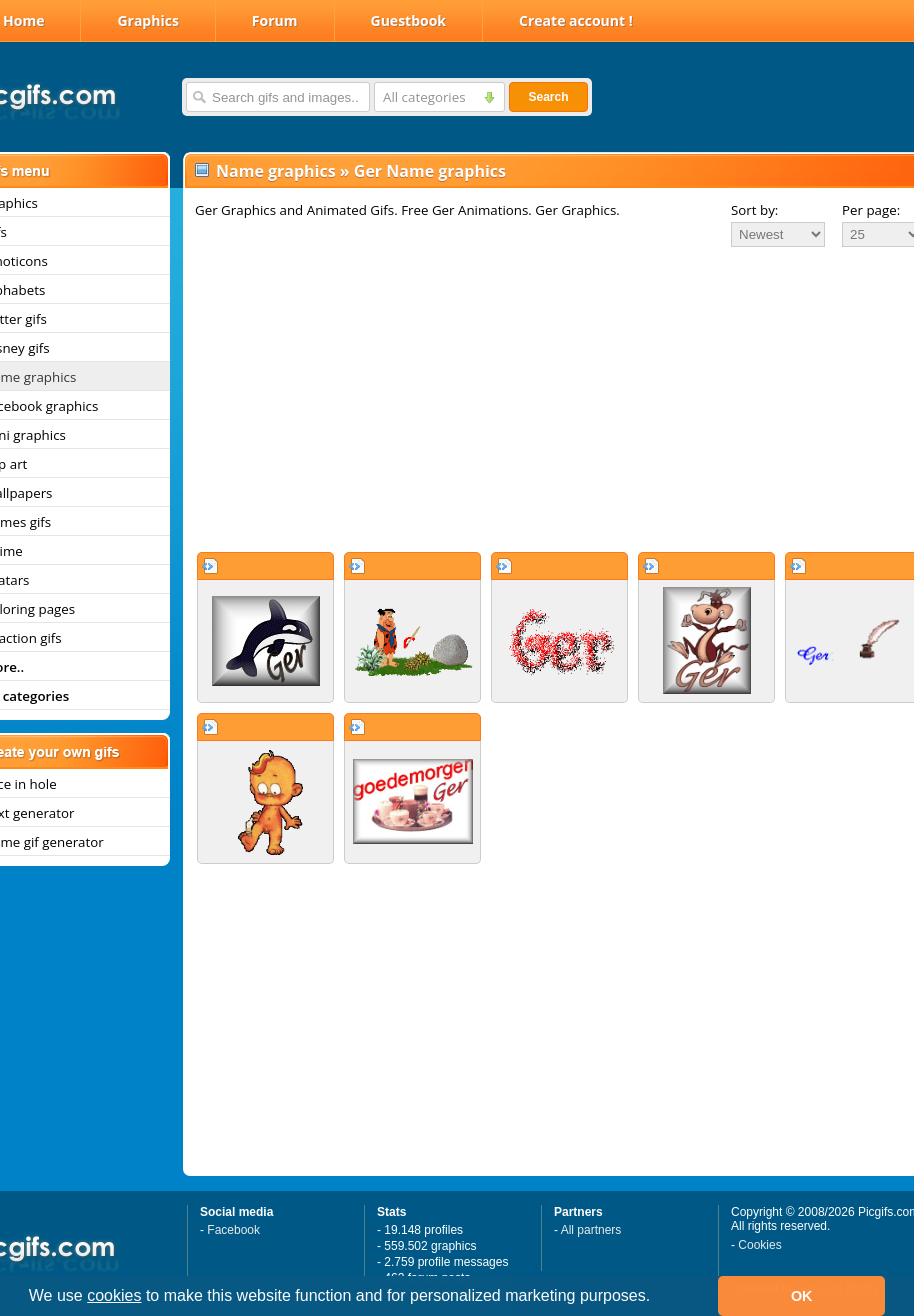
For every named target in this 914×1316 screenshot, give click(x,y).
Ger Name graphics (430, 171)
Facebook (233, 1230)
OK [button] (802, 1296)
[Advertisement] (538, 399)
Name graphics (276, 171)
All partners (591, 1230)
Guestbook (409, 20)
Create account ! (576, 20)
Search (548, 97)
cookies (114, 1295)
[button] (658, 1298)
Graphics (147, 20)
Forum (275, 20)
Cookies (759, 1245)
